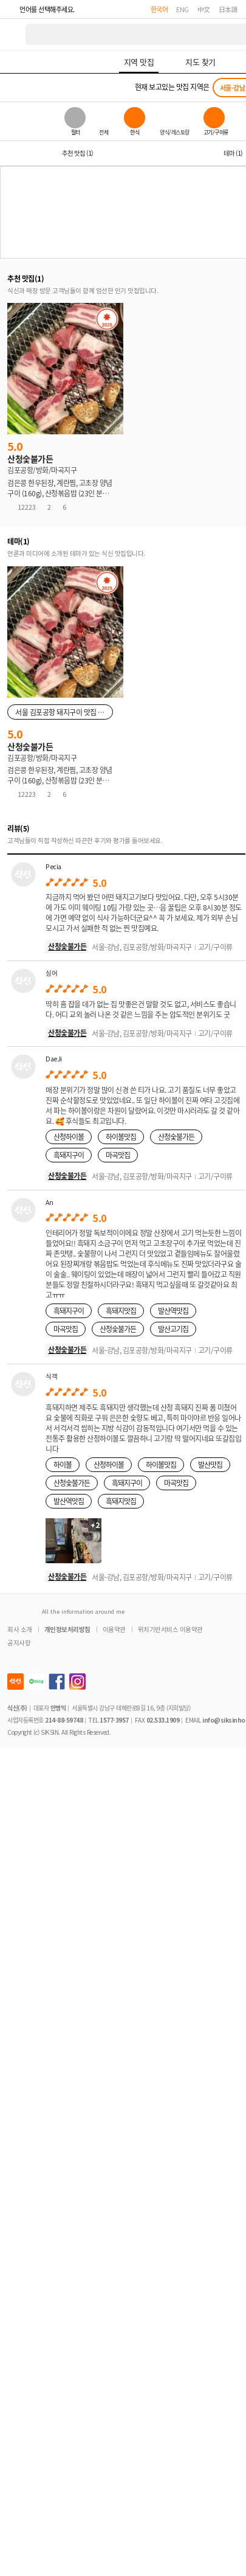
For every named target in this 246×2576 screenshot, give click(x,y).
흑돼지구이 (68, 1155)
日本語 (228, 9)
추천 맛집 (77, 153)
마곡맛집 (118, 1155)
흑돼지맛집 (121, 1310)
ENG (182, 9)
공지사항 (18, 1642)
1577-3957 (114, 1719)
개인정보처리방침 (67, 1629)
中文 (203, 9)
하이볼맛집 (121, 1136)
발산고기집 (173, 1329)
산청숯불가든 (67, 946)
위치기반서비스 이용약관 (170, 1629)
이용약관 (114, 1629)
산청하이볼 (68, 1136)
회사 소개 (19, 1629)
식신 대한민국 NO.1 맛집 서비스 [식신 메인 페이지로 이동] (13, 34)
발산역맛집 (173, 1310)
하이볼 (62, 1464)
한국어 (159, 9)
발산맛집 (210, 1464)
